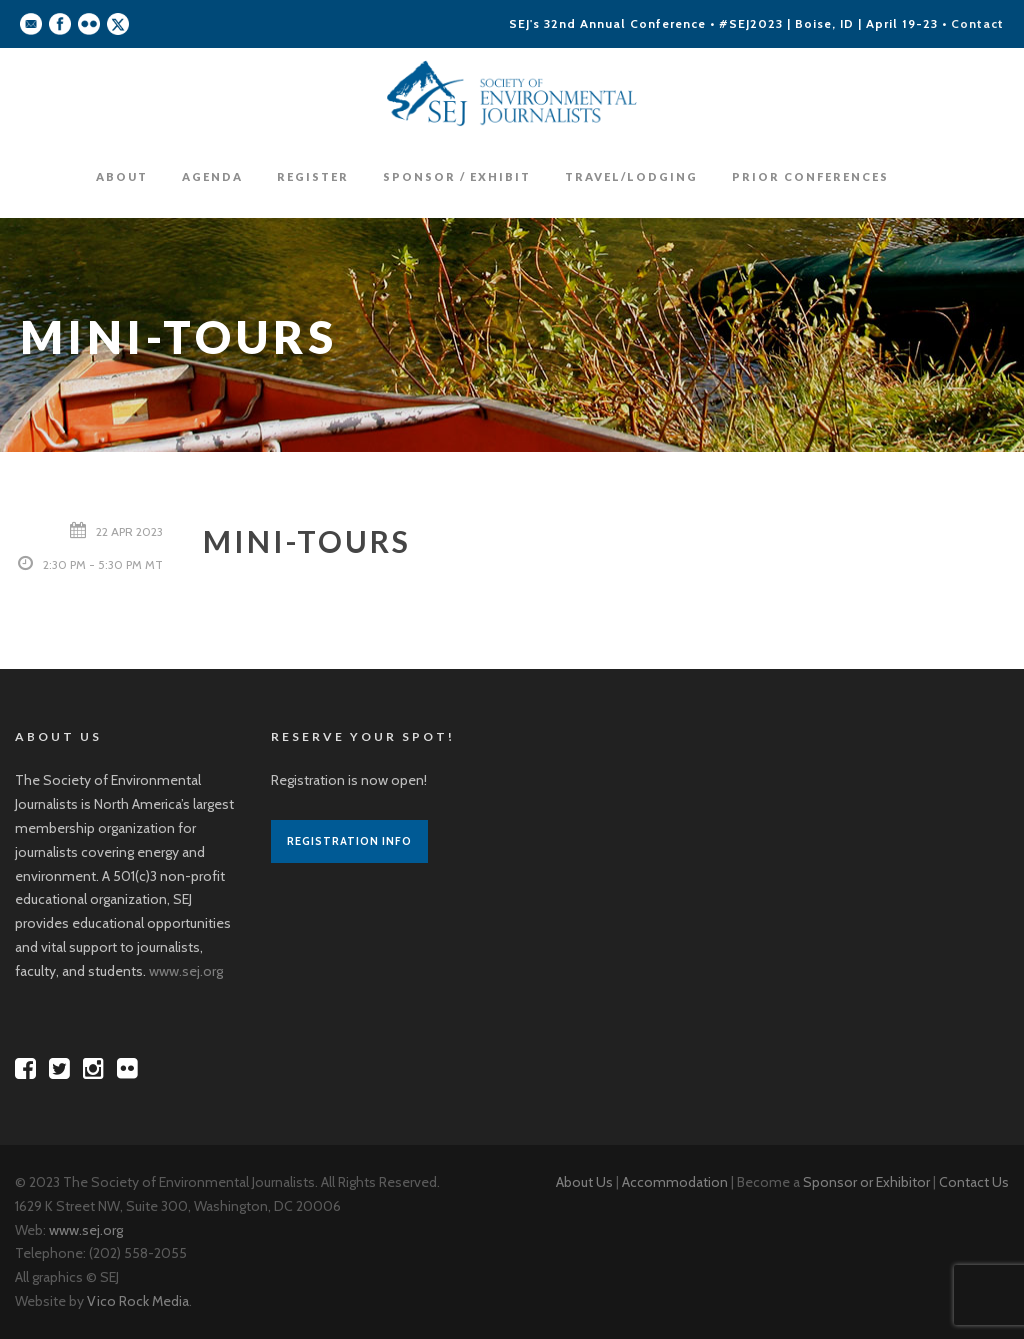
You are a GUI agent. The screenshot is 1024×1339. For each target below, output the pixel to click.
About (122, 176)
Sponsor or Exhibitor (866, 1182)
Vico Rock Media (138, 1301)
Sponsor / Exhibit (457, 176)
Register (313, 176)
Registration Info (349, 841)
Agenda (212, 176)
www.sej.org (186, 971)
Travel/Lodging (631, 176)
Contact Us (974, 1182)
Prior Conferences (810, 176)
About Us (584, 1182)
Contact (977, 23)
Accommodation (675, 1182)
